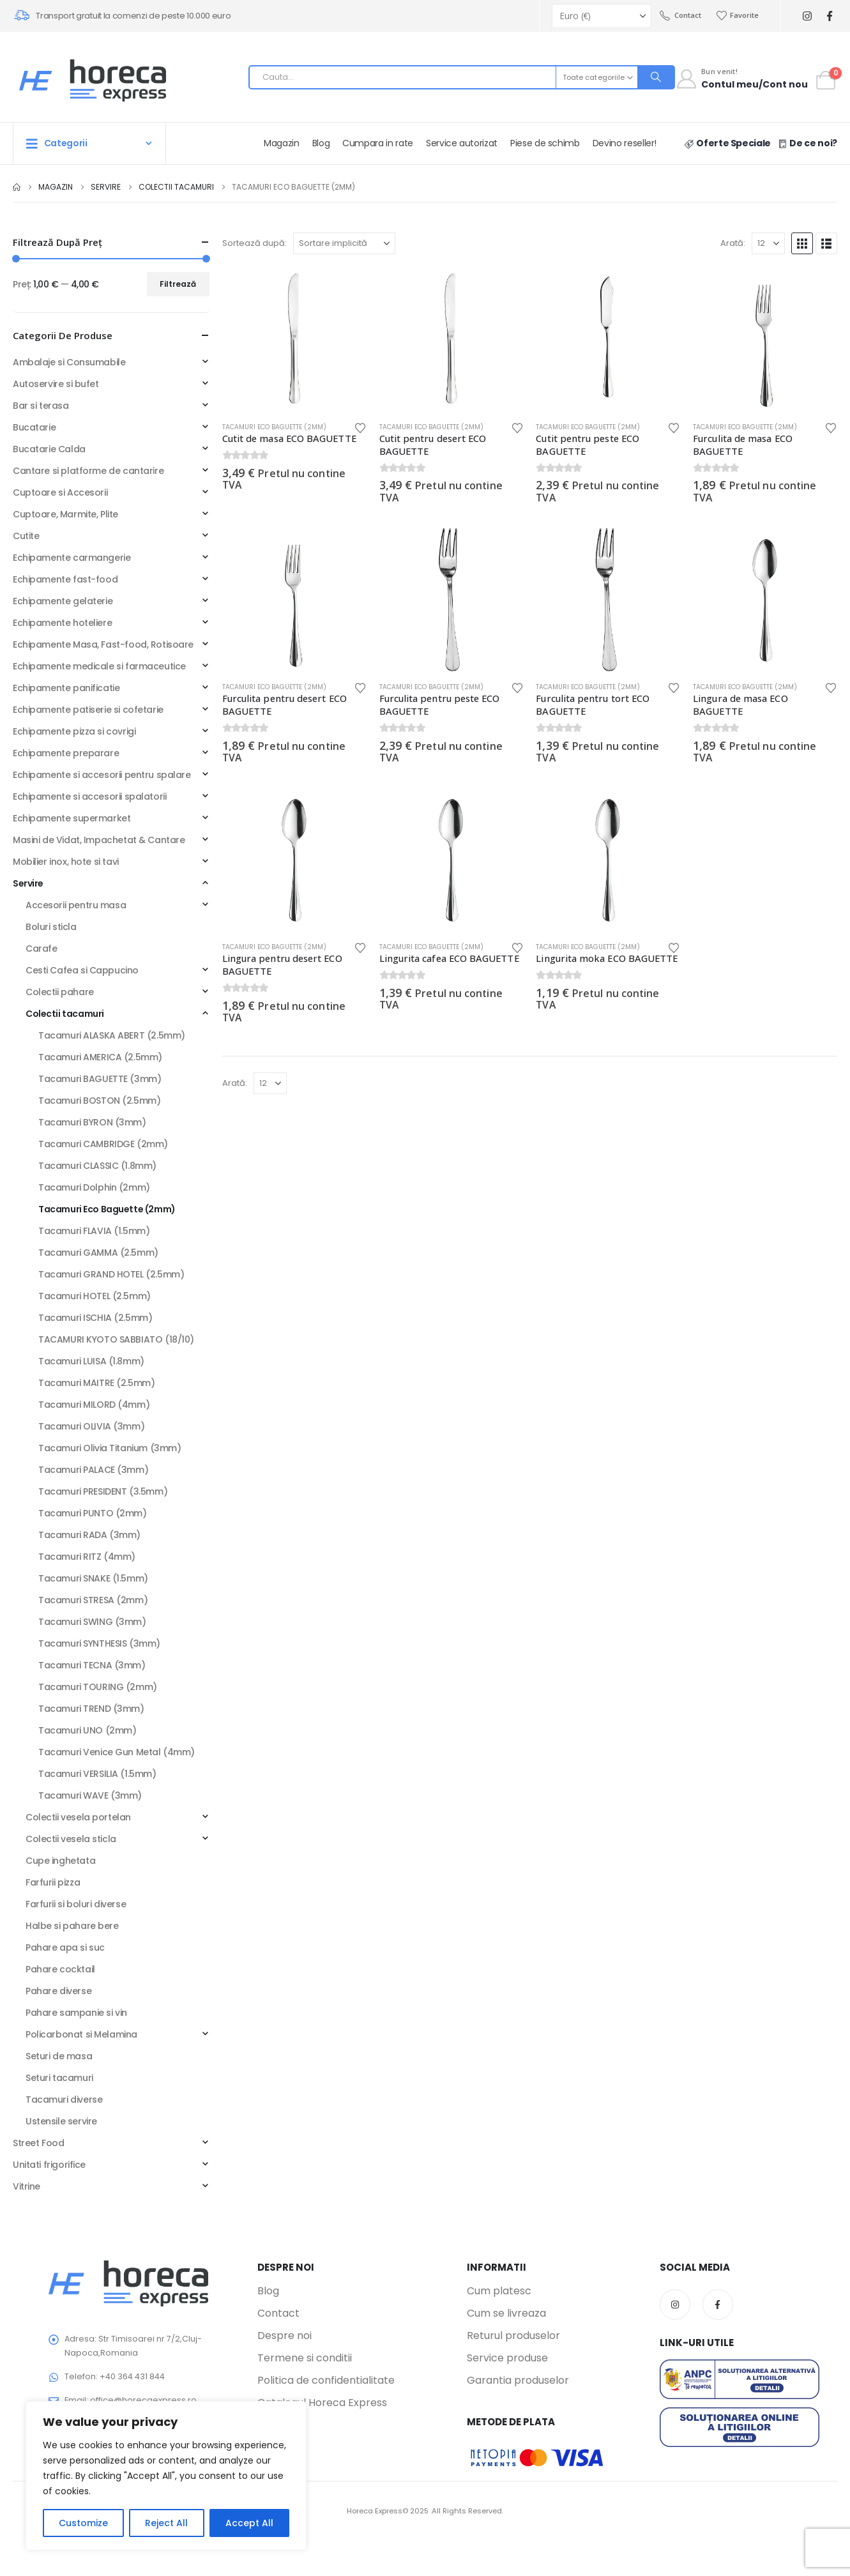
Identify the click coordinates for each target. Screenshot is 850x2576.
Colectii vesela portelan (78, 1817)
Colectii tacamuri (65, 1013)
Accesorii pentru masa (76, 905)
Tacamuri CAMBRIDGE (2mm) (103, 1144)
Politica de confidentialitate (326, 2381)
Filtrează (178, 283)
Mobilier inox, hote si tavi (66, 861)
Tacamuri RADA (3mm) (89, 1534)
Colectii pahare (60, 992)
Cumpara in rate (377, 143)
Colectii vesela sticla (71, 1839)
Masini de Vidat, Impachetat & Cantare (99, 840)
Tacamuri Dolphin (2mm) (94, 1187)
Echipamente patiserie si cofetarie (88, 709)
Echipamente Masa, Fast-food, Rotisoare (103, 644)
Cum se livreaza (506, 2313)
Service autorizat (461, 143)
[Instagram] (807, 16)
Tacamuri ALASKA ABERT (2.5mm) (111, 1035)
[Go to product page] (294, 339)
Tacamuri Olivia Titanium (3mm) (109, 1448)
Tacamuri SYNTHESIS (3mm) (99, 1643)
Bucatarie (34, 427)
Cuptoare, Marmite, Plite (65, 514)
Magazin (282, 143)
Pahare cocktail (60, 1969)
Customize (83, 2523)
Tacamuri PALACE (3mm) (93, 1469)
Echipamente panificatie (66, 688)
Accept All (249, 2523)
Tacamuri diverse (64, 2099)
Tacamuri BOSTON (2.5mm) (99, 1100)
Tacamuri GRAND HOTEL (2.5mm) (111, 1274)
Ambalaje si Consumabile (69, 362)
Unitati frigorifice (49, 2164)
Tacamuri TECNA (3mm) (92, 1665)
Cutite (26, 536)
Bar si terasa (41, 405)
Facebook (717, 2304)
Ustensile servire (61, 2121)
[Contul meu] (741, 80)
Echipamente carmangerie (71, 557)
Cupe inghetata (60, 1860)
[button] (802, 243)
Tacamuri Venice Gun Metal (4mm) (116, 1752)
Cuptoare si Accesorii (60, 492)
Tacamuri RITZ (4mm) (86, 1556)
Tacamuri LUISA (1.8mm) (91, 1361)
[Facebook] (829, 16)
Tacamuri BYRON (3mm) (92, 1122)
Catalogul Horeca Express (322, 2403)
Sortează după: (254, 243)
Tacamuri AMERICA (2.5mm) (100, 1057)
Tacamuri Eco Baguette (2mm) (274, 427)
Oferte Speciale (727, 143)
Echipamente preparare (66, 753)
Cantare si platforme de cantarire (88, 470)
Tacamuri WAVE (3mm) (90, 1795)
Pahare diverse (58, 1991)
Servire (28, 883)
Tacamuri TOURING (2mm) (97, 1686)
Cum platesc (499, 2291)
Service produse (507, 2358)
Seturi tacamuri (59, 2077)
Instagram (675, 2304)
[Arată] (768, 243)
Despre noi (284, 2336)
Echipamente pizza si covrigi (74, 731)
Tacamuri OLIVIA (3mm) (91, 1426)
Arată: (732, 243)
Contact (680, 15)
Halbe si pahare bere (72, 1925)
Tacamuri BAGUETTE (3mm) (99, 1078)
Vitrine (26, 2186)
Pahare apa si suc (65, 1947)
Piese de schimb (545, 143)
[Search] (656, 77)
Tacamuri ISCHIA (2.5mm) (95, 1317)
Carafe (41, 948)
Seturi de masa (59, 2056)
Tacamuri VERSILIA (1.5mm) (97, 1773)
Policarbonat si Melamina (81, 2034)
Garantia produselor (518, 2381)
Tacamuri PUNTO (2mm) (92, 1513)
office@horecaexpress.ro (143, 2400)
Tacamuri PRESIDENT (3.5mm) (102, 1491)
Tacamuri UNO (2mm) (87, 1730)
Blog (321, 143)
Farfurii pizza (53, 1882)
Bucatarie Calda (49, 449)
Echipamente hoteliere (62, 622)
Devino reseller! (624, 143)
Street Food (38, 2143)
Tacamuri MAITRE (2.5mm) (96, 1382)
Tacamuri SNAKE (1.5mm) (93, 1578)
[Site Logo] (92, 80)
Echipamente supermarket (71, 818)
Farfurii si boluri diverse (76, 1904)
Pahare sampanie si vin (76, 2012)
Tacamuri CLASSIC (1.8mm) (97, 1165)
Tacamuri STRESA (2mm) (93, 1600)
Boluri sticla (51, 926)
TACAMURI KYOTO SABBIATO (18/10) (116, 1339)
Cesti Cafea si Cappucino (82, 970)
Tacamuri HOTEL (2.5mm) (94, 1296)
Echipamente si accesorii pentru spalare (102, 774)
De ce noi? (807, 143)
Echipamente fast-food (65, 579)
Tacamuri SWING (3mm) (92, 1621)
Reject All (166, 2523)
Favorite (738, 15)
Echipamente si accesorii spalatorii (89, 796)
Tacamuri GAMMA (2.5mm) (98, 1252)
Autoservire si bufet (56, 383)
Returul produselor (513, 2336)
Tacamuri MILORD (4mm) (93, 1404)
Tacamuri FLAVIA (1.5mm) (93, 1230)
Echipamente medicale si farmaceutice (99, 666)
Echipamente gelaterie (62, 601)
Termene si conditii (304, 2358)
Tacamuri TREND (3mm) (91, 1708)
